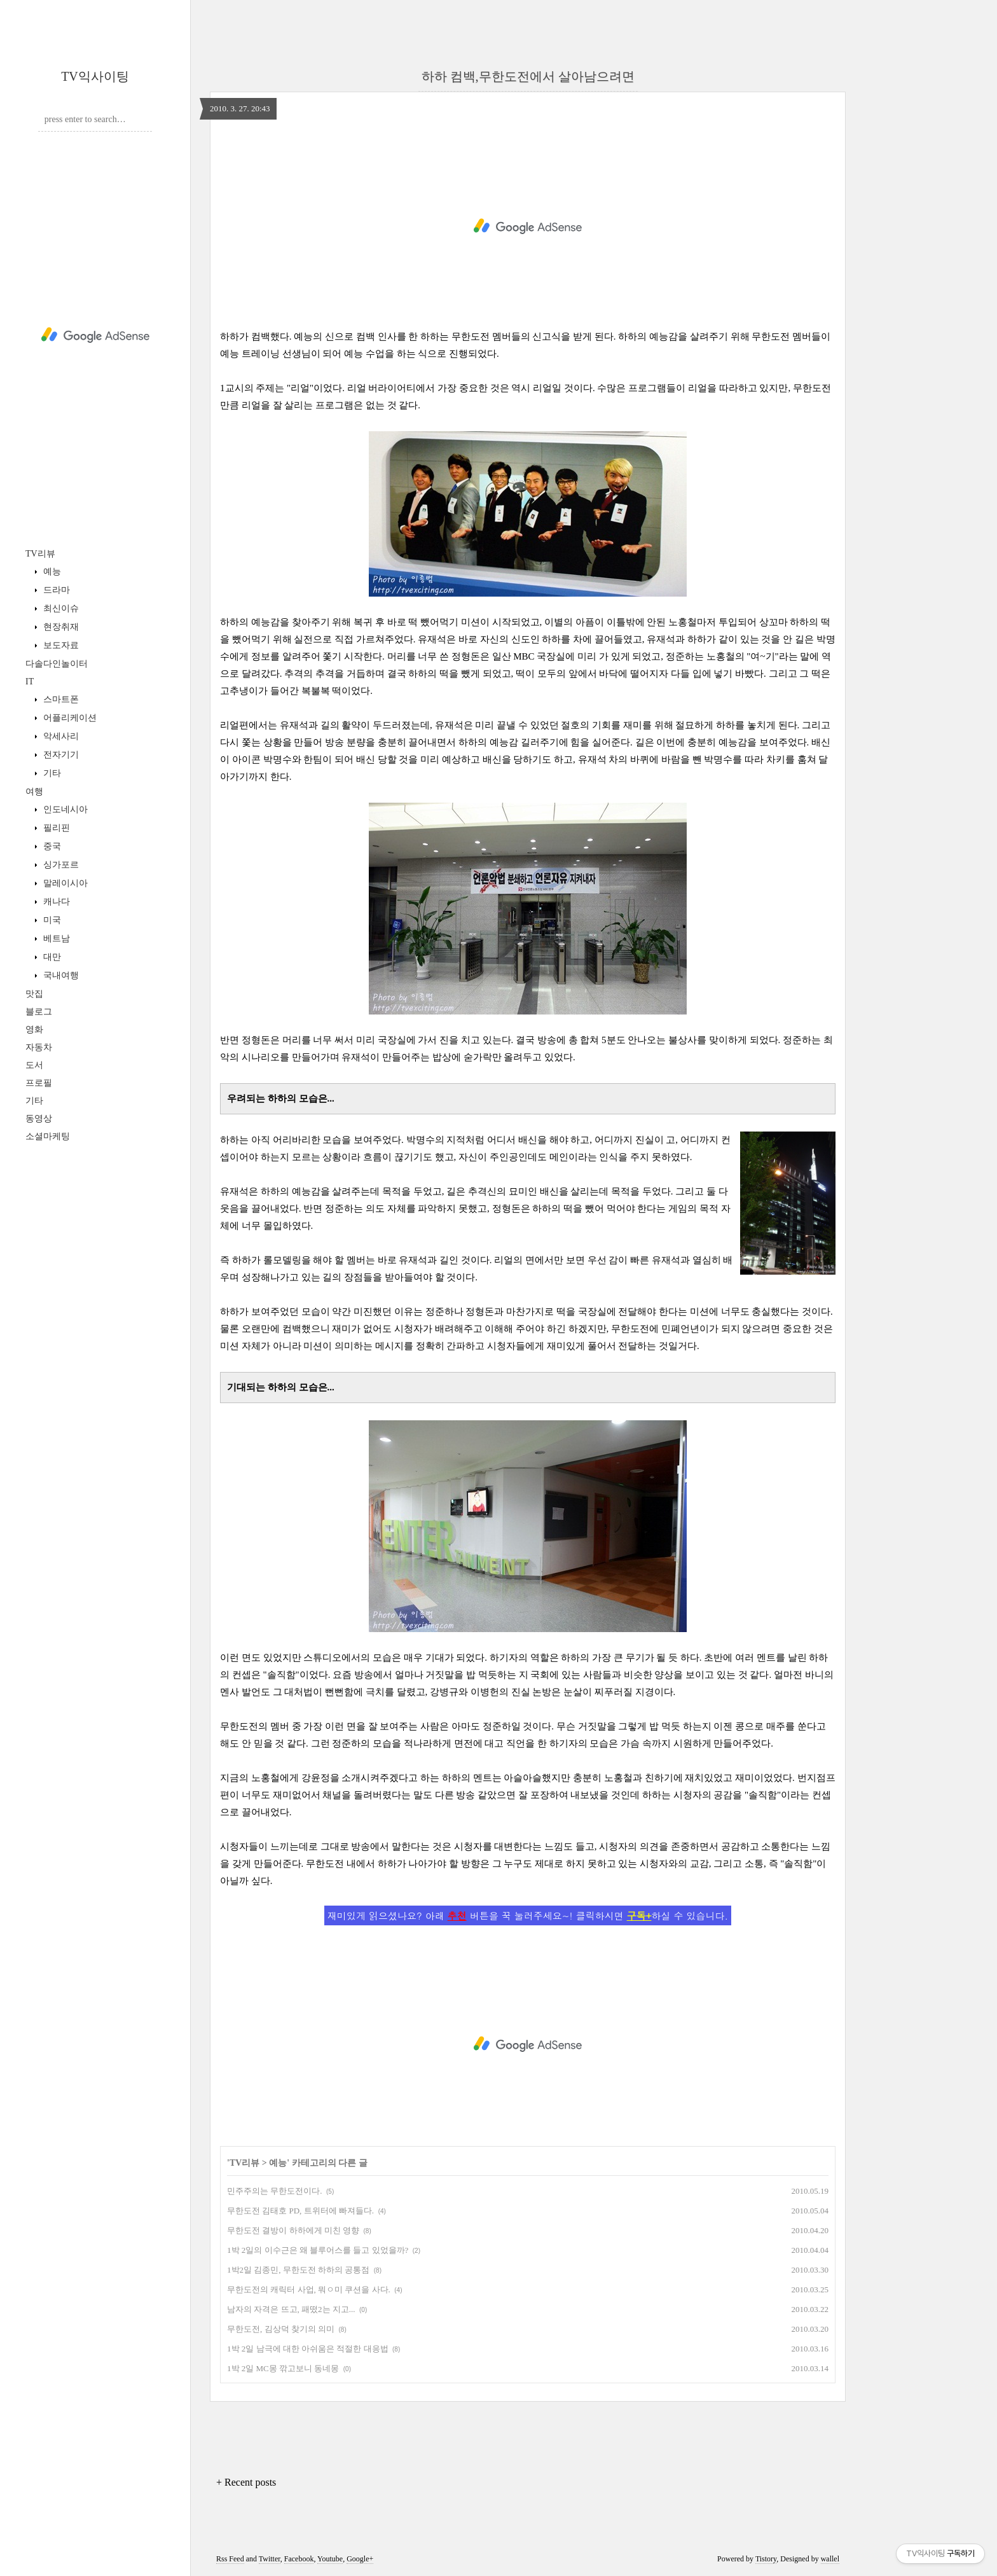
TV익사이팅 (95, 76)
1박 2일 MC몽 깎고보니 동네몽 (283, 2368)
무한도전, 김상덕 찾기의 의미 (280, 2329)
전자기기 (60, 754)
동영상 (38, 1118)
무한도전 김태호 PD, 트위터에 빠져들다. (300, 2210)
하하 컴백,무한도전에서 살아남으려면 (528, 76)
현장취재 (60, 627)
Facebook (299, 2558)
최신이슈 (60, 608)
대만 (51, 957)
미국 (51, 920)
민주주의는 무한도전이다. (274, 2191)
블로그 (38, 1011)
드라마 (55, 590)
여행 (34, 791)
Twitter (269, 2558)
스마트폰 (60, 699)
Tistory (765, 2558)
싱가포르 (60, 864)
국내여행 (60, 975)
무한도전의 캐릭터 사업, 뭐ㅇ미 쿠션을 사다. (308, 2289)
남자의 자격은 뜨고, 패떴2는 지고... (291, 2309)
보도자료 (60, 645)
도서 (34, 1065)
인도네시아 (64, 809)
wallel (830, 2558)
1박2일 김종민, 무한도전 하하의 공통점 (298, 2270)
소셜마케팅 (47, 1136)
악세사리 (60, 736)
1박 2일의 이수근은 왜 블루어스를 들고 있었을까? (317, 2250)
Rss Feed (230, 2558)
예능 (51, 571)
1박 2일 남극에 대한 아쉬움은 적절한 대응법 (307, 2348)
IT (29, 681)
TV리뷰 (40, 553)
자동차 (38, 1047)
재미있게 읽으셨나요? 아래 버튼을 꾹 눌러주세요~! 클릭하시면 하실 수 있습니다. (527, 1915)
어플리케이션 (69, 718)
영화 (34, 1029)
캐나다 (55, 901)
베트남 (55, 938)
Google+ (360, 2558)
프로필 (38, 1083)
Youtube (330, 2558)
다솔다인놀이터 (56, 663)
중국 (51, 846)
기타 (51, 773)
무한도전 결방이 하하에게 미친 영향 (293, 2230)
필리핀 (55, 828)
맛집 (34, 994)
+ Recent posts (246, 2482)
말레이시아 (64, 883)
